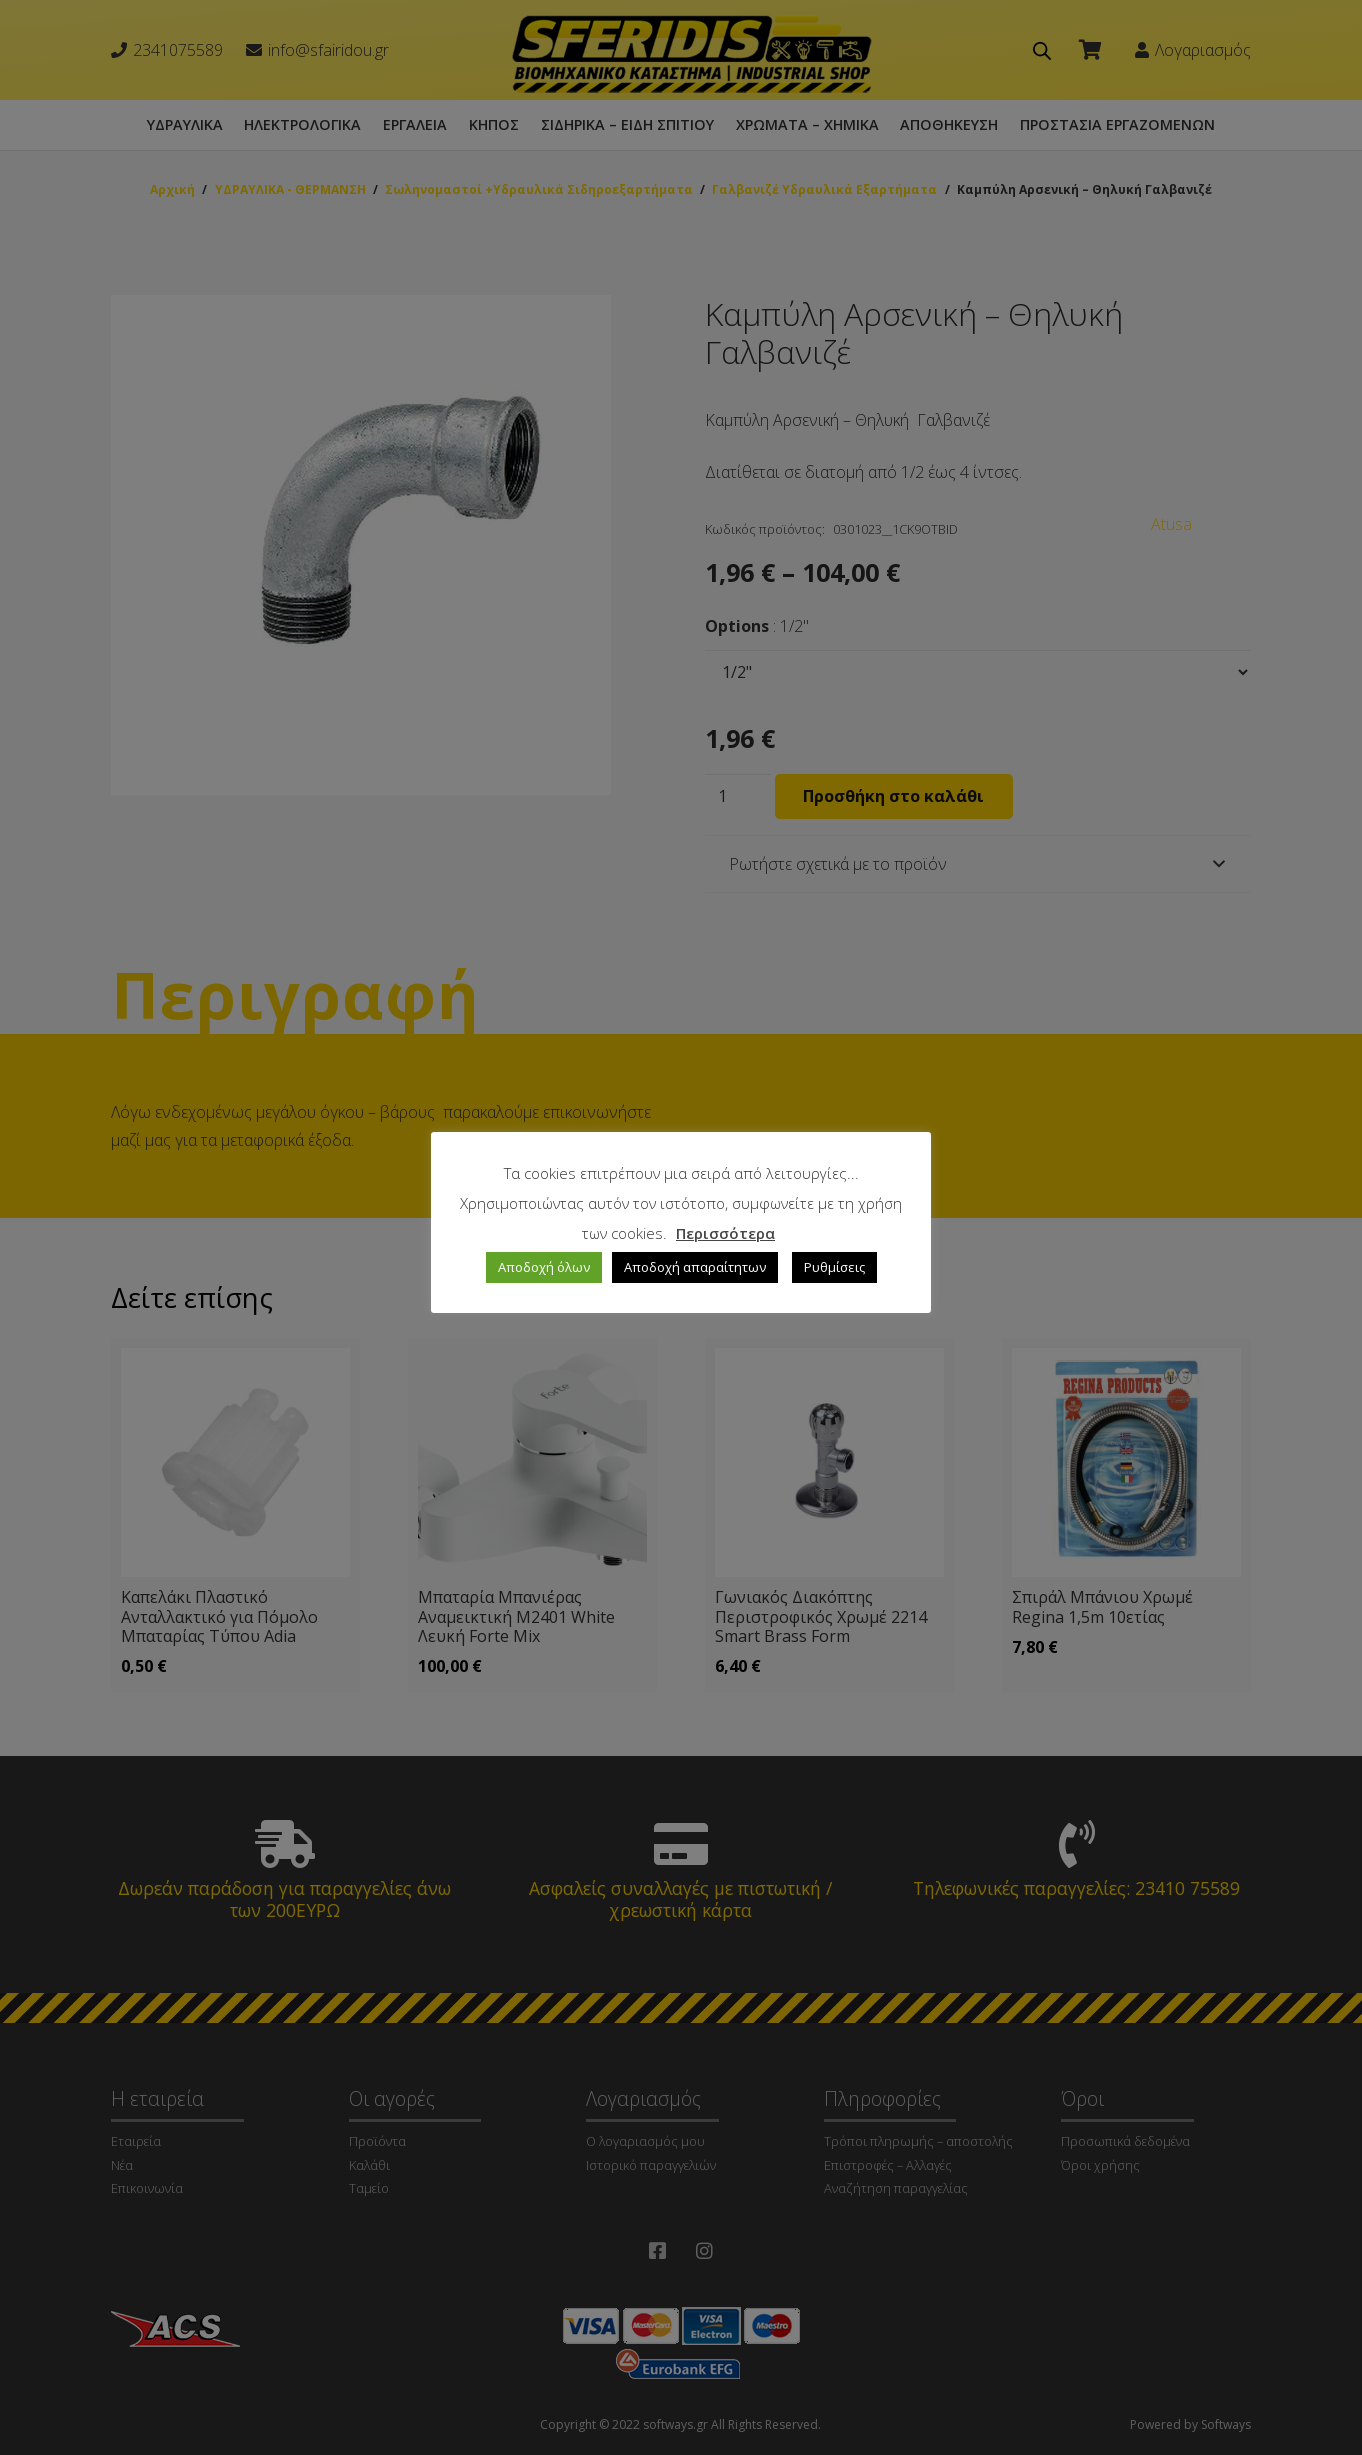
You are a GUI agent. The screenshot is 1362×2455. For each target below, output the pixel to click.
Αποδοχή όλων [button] (544, 1267)
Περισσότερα (725, 1233)
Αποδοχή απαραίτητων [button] (695, 1267)
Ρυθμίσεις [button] (834, 1267)
